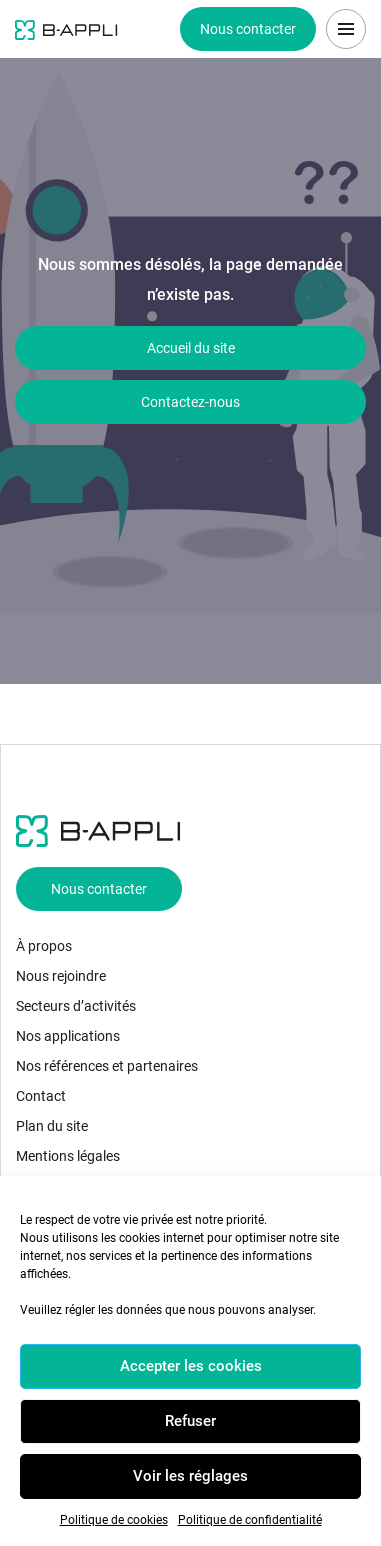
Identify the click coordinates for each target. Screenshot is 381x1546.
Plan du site (52, 1126)
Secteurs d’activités (76, 1006)
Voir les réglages (190, 1476)
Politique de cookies (114, 1520)
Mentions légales (68, 1156)
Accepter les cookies (191, 1366)
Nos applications (68, 1036)
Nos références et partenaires (107, 1066)
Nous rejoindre (61, 976)
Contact (41, 1096)
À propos (44, 946)
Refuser (190, 1421)
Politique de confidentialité (250, 1520)
